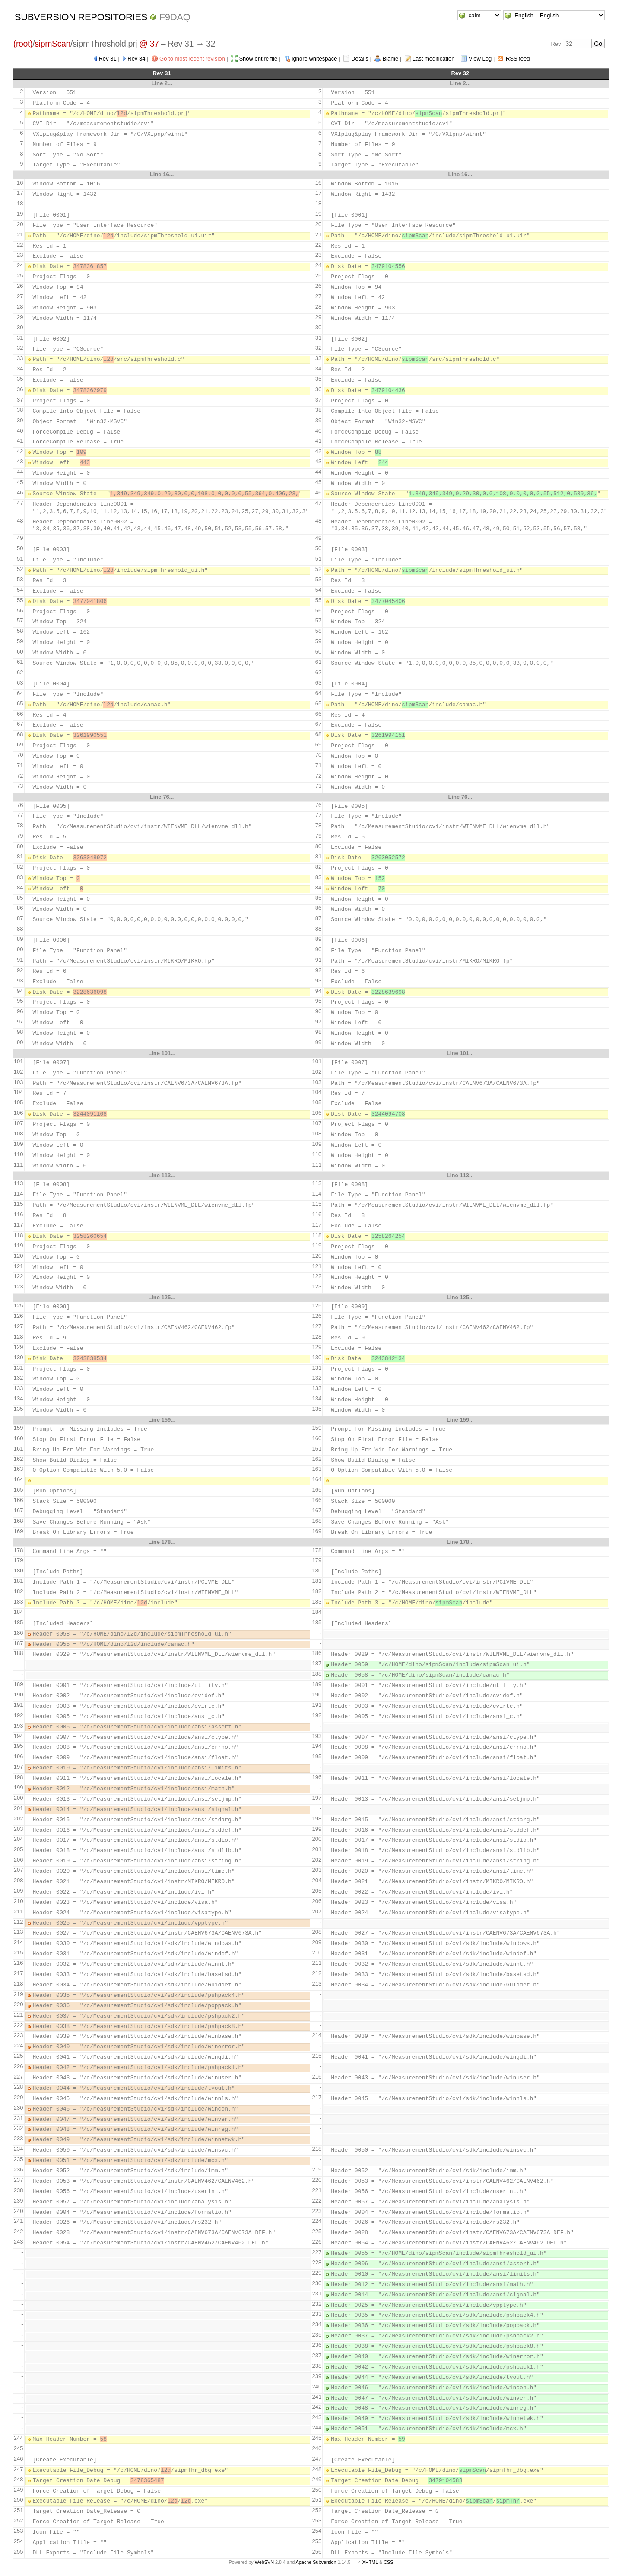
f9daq (174, 17)
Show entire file (258, 58)
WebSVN (264, 2562)
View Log (480, 58)
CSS (388, 2562)
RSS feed (518, 58)
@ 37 (149, 43)
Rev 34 (136, 58)
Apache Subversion (316, 2562)
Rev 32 (460, 73)
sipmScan (52, 43)
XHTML (370, 2562)
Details (359, 58)
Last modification (434, 58)
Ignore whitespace (314, 58)
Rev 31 (107, 58)
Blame (390, 58)
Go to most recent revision (192, 58)
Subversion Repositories (81, 17)
